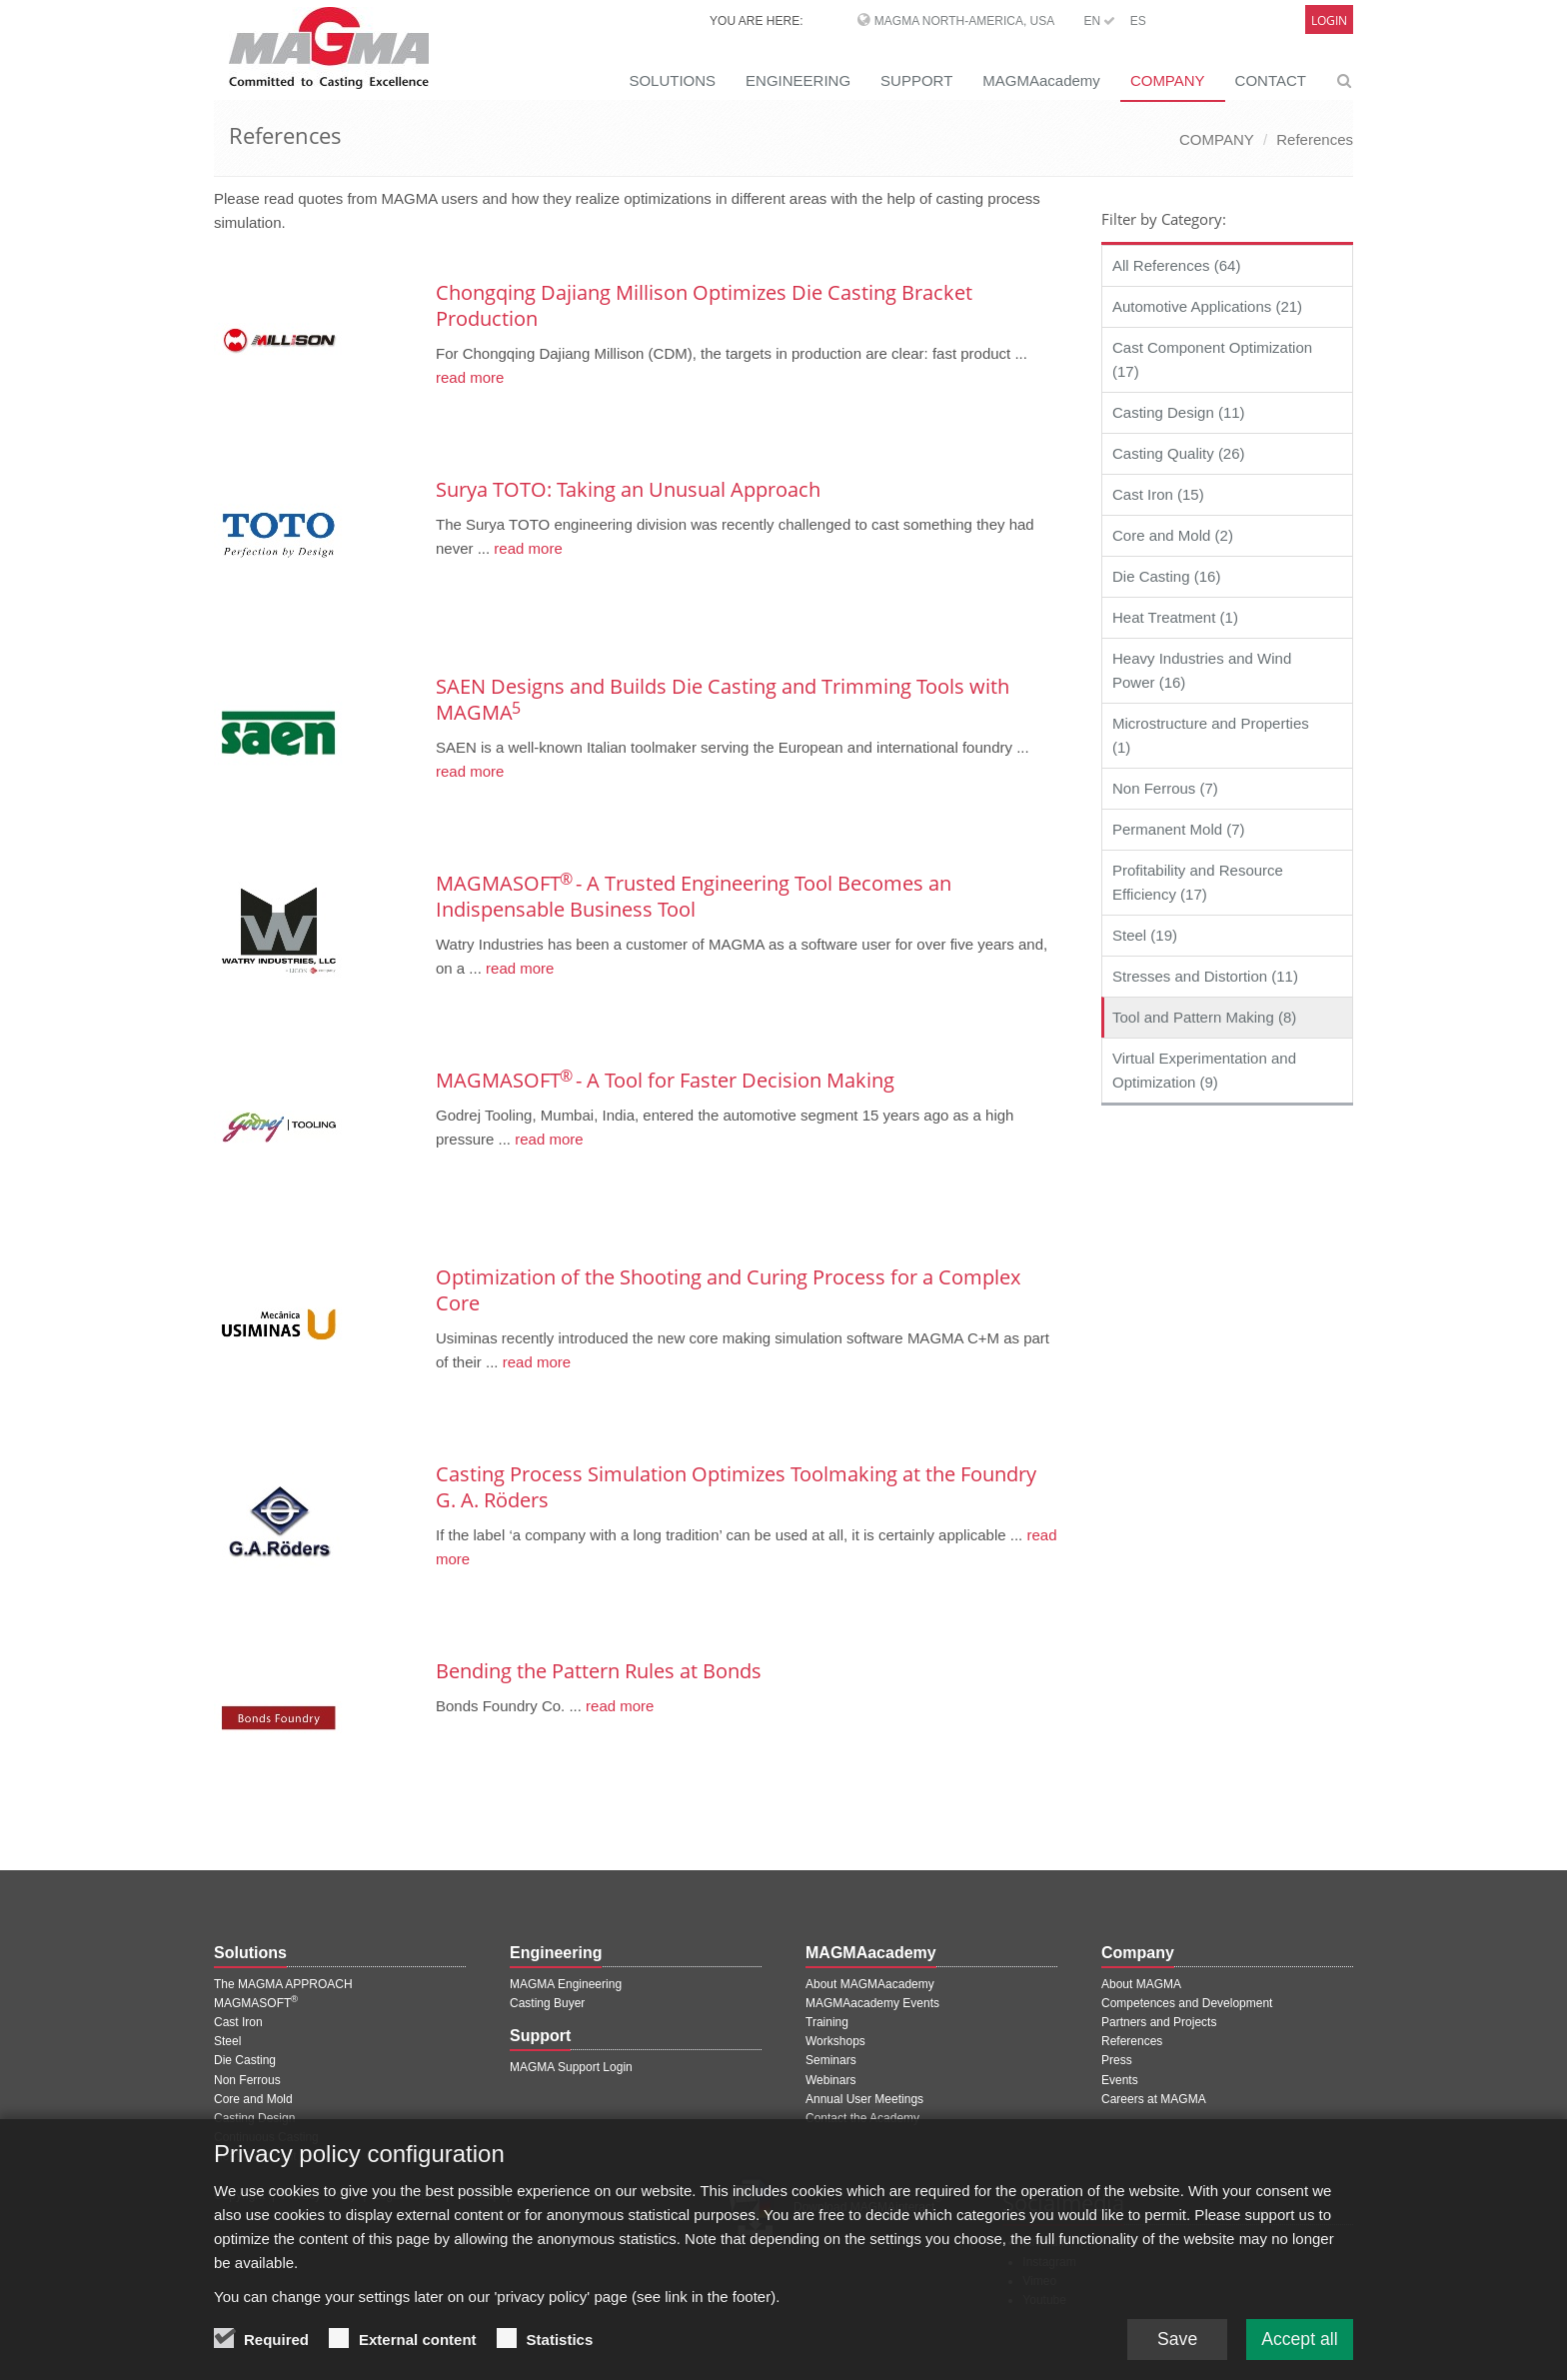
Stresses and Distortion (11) (1205, 976)
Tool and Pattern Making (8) (1204, 1017)
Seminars (830, 2060)
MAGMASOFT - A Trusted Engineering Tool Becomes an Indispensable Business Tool (693, 896)
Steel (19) (1144, 935)
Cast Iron (238, 2022)
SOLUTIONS (672, 80)
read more (470, 377)
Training (826, 2022)
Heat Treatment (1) (1175, 617)
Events (1119, 2080)
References (1314, 139)
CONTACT (1270, 80)
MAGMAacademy (1041, 80)
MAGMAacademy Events (872, 2003)
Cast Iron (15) (1158, 494)
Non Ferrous (247, 2080)
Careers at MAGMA (1153, 2099)
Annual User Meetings (864, 2099)
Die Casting (245, 2060)
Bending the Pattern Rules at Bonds (599, 1670)
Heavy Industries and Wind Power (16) (1201, 670)
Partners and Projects (1158, 2022)
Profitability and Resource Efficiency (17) (1197, 882)
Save (1172, 2340)
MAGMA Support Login (571, 2067)
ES (1138, 21)
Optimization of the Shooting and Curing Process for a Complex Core (728, 1289)
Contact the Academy (862, 2118)
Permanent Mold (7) (1178, 829)
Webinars (830, 2080)
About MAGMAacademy (869, 1984)
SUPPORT (916, 80)
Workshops (835, 2041)
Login (1329, 20)
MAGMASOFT (256, 2003)
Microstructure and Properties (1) (1210, 735)
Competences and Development (1186, 2003)
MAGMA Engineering (566, 1984)
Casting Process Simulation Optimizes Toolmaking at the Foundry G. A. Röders (736, 1486)
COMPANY (1167, 80)
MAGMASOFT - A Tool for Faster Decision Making (665, 1080)
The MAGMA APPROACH (283, 1984)
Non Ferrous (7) (1165, 788)
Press (1116, 2060)
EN (1099, 21)
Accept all (1298, 2340)
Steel (227, 2041)
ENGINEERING (798, 80)
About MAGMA (1141, 1984)
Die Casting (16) (1166, 576)
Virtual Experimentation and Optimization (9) (1204, 1070)
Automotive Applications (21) (1207, 306)
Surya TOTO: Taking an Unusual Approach (628, 489)
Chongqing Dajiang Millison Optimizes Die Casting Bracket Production (704, 305)
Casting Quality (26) (1178, 453)
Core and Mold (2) (1172, 535)
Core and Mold (253, 2099)
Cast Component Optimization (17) (1212, 359)
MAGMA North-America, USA (964, 21)
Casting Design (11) (1178, 412)
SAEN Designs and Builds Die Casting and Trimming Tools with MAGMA (722, 699)
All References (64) (1176, 265)
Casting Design (254, 2118)
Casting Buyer (547, 2003)
